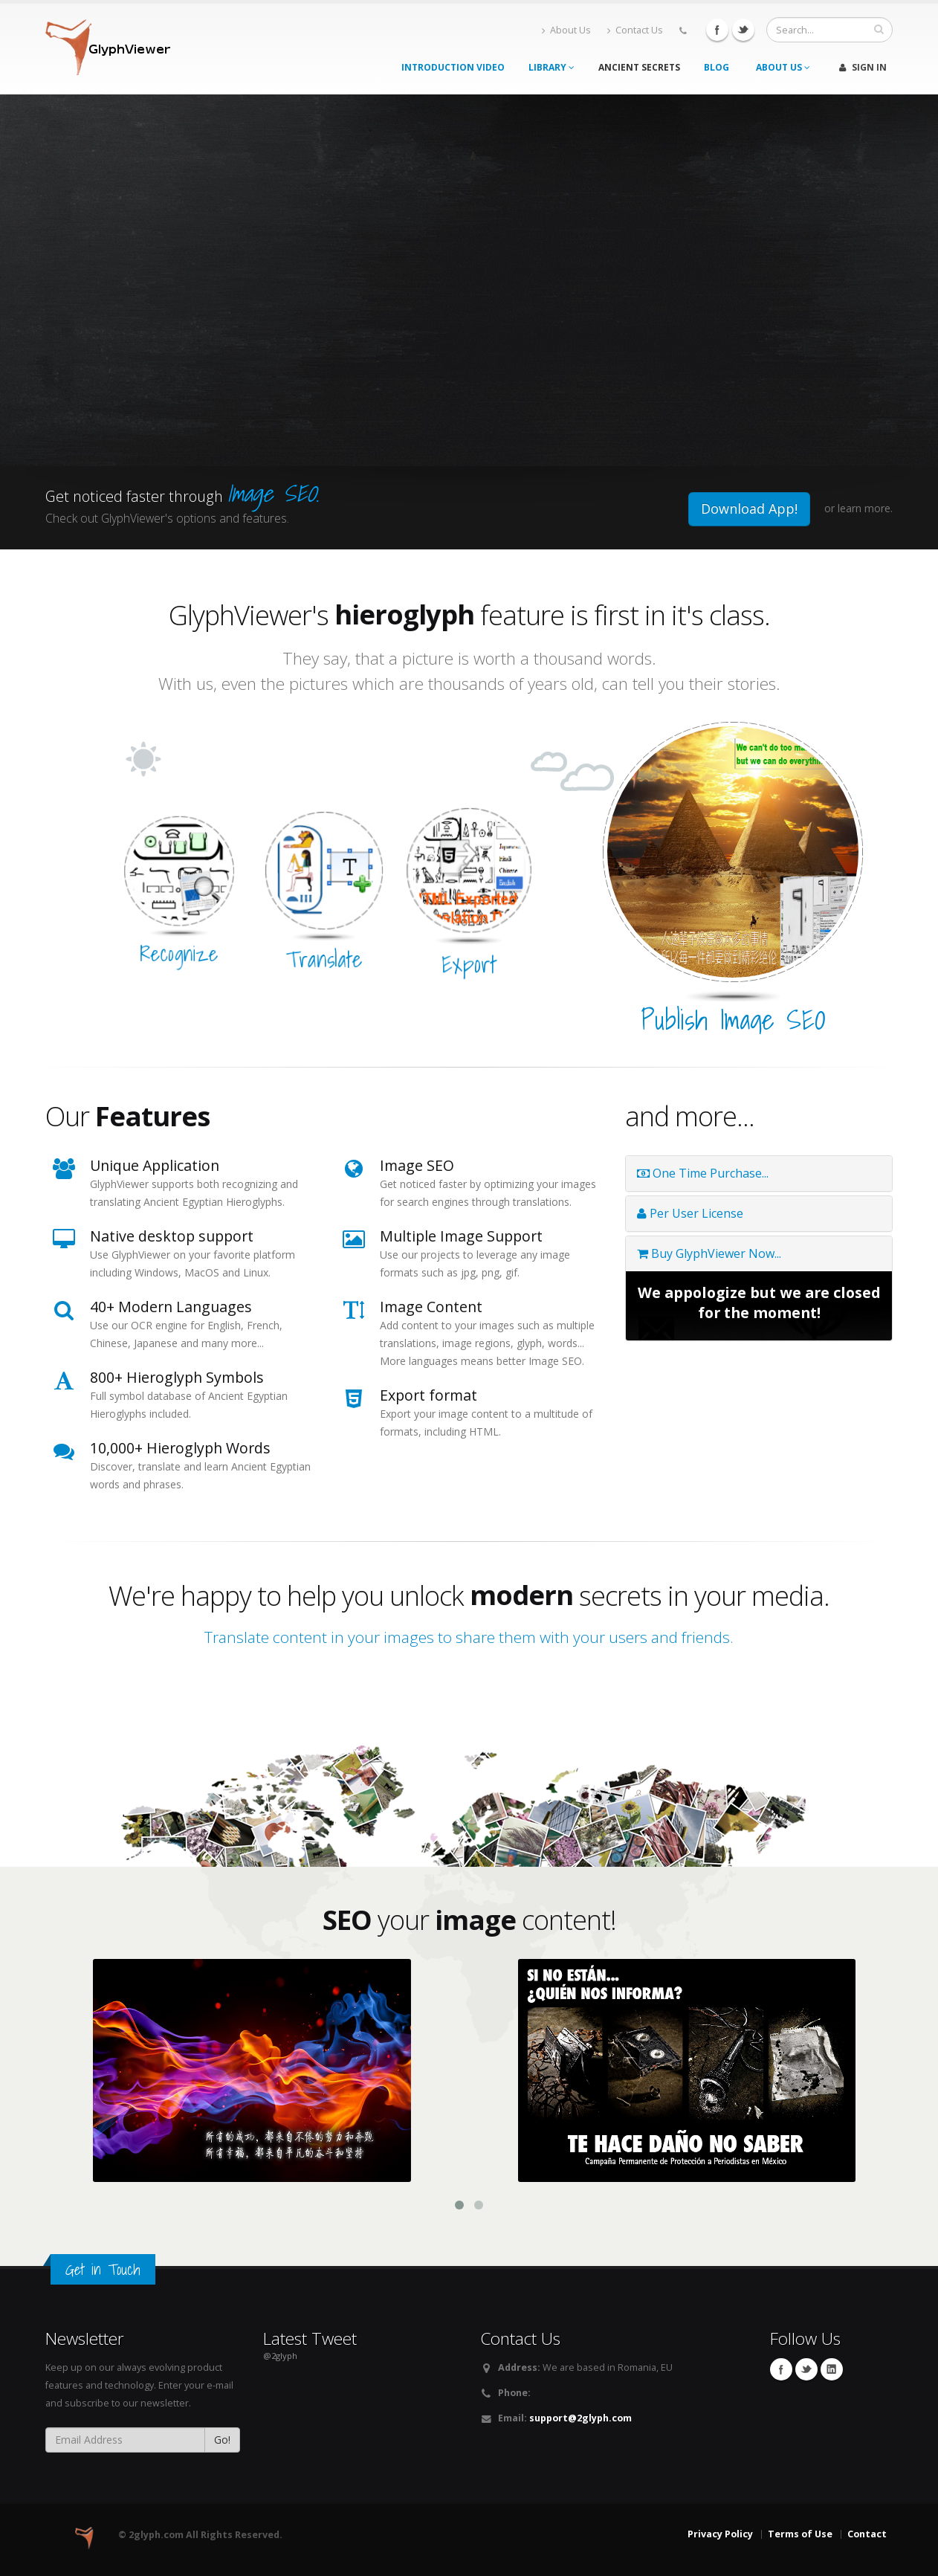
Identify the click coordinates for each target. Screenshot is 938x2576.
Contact (867, 2534)
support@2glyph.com (580, 2418)
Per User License (690, 1213)
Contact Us (635, 30)
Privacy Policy (720, 2534)
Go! (222, 2440)
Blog (716, 67)
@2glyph (280, 2355)
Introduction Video (453, 67)
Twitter (743, 30)
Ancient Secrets (639, 67)
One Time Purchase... (703, 1173)
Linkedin (832, 2369)
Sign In (863, 67)
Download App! (749, 508)
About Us (566, 30)
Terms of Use (800, 2534)
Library (551, 67)
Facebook (717, 30)
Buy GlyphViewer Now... (709, 1253)
